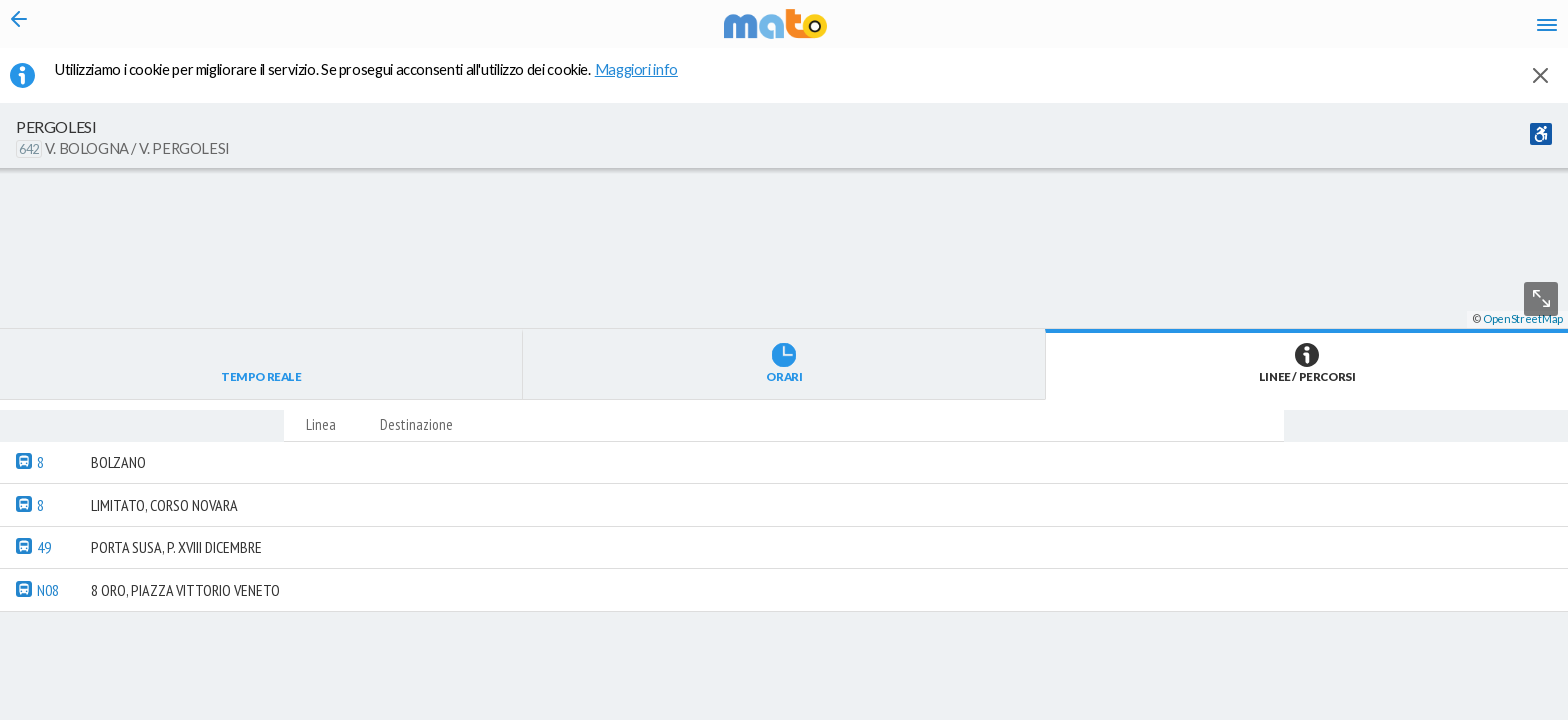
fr (1335, 30)
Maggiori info (647, 81)
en (1296, 30)
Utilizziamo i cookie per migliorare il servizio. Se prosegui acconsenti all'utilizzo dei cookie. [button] (379, 81)
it (1260, 30)
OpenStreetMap (1523, 711)
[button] (535, 661)
